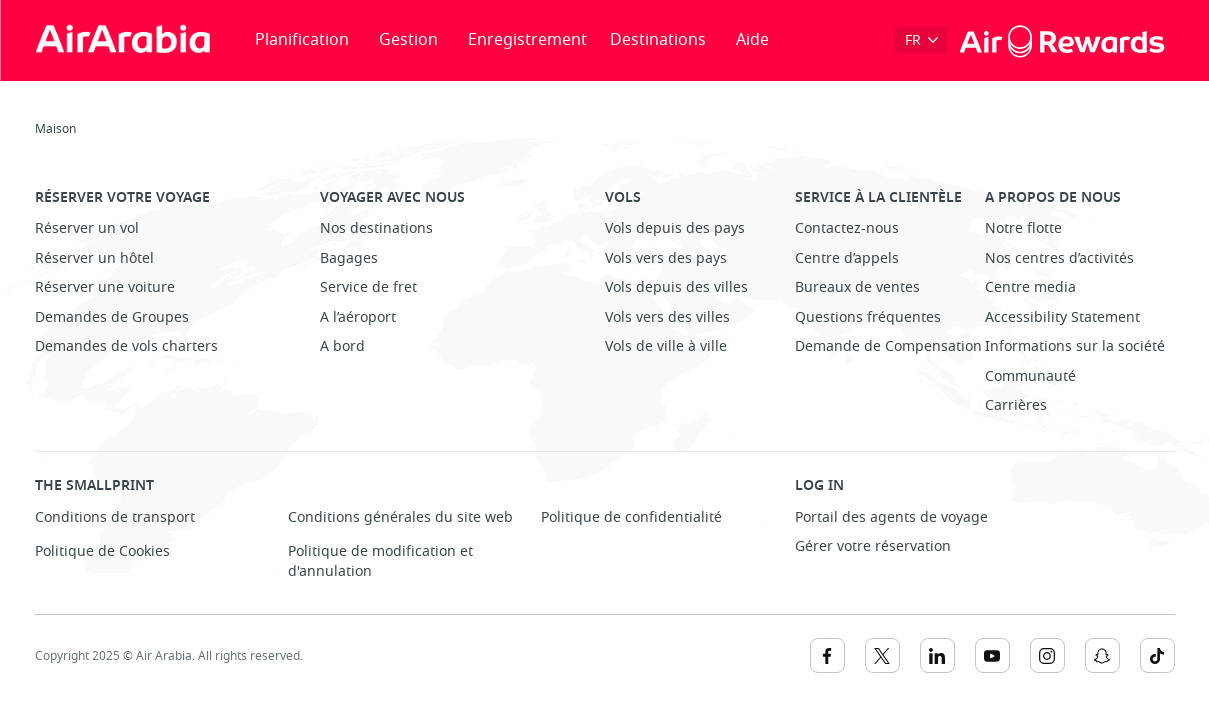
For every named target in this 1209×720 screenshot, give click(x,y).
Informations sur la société (1075, 346)
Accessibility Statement (1062, 317)
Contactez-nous (847, 228)
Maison (55, 129)
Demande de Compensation (888, 346)
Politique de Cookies (102, 551)
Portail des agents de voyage (891, 517)
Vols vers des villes (667, 317)
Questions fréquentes (868, 317)
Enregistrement (527, 40)
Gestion (408, 40)
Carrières (1016, 405)
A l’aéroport (358, 317)
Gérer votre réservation (873, 546)
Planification (302, 40)
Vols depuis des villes (676, 287)
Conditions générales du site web (400, 517)
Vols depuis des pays (675, 228)
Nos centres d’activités (1059, 258)
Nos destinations (376, 228)
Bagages (349, 258)
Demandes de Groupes (112, 317)
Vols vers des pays (666, 258)
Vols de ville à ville (666, 346)
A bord (342, 346)
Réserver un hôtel (94, 258)
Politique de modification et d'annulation (380, 561)
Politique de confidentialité (631, 517)
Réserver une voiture (105, 287)
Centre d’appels (847, 258)
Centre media (1030, 287)
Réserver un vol (87, 228)
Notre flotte (1023, 228)
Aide (752, 40)
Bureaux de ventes (857, 287)
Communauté (1030, 376)
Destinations (658, 40)
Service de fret (368, 287)
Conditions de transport (115, 517)
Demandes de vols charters (126, 346)
